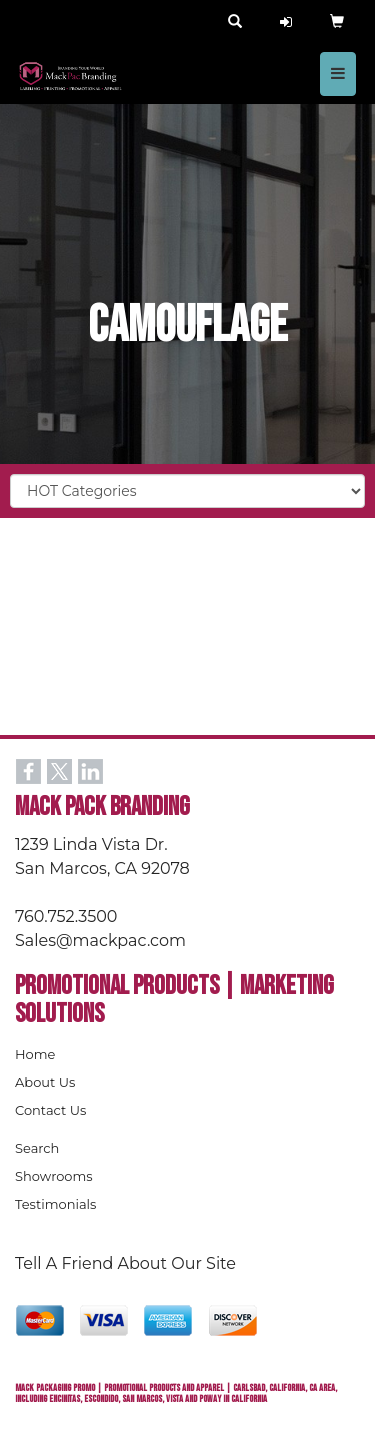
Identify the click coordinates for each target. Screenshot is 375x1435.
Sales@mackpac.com (100, 940)
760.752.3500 (66, 916)
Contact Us (50, 1110)
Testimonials (55, 1204)
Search (37, 1148)
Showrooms (54, 1176)
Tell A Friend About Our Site (125, 1263)
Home (35, 1054)
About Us (45, 1082)
